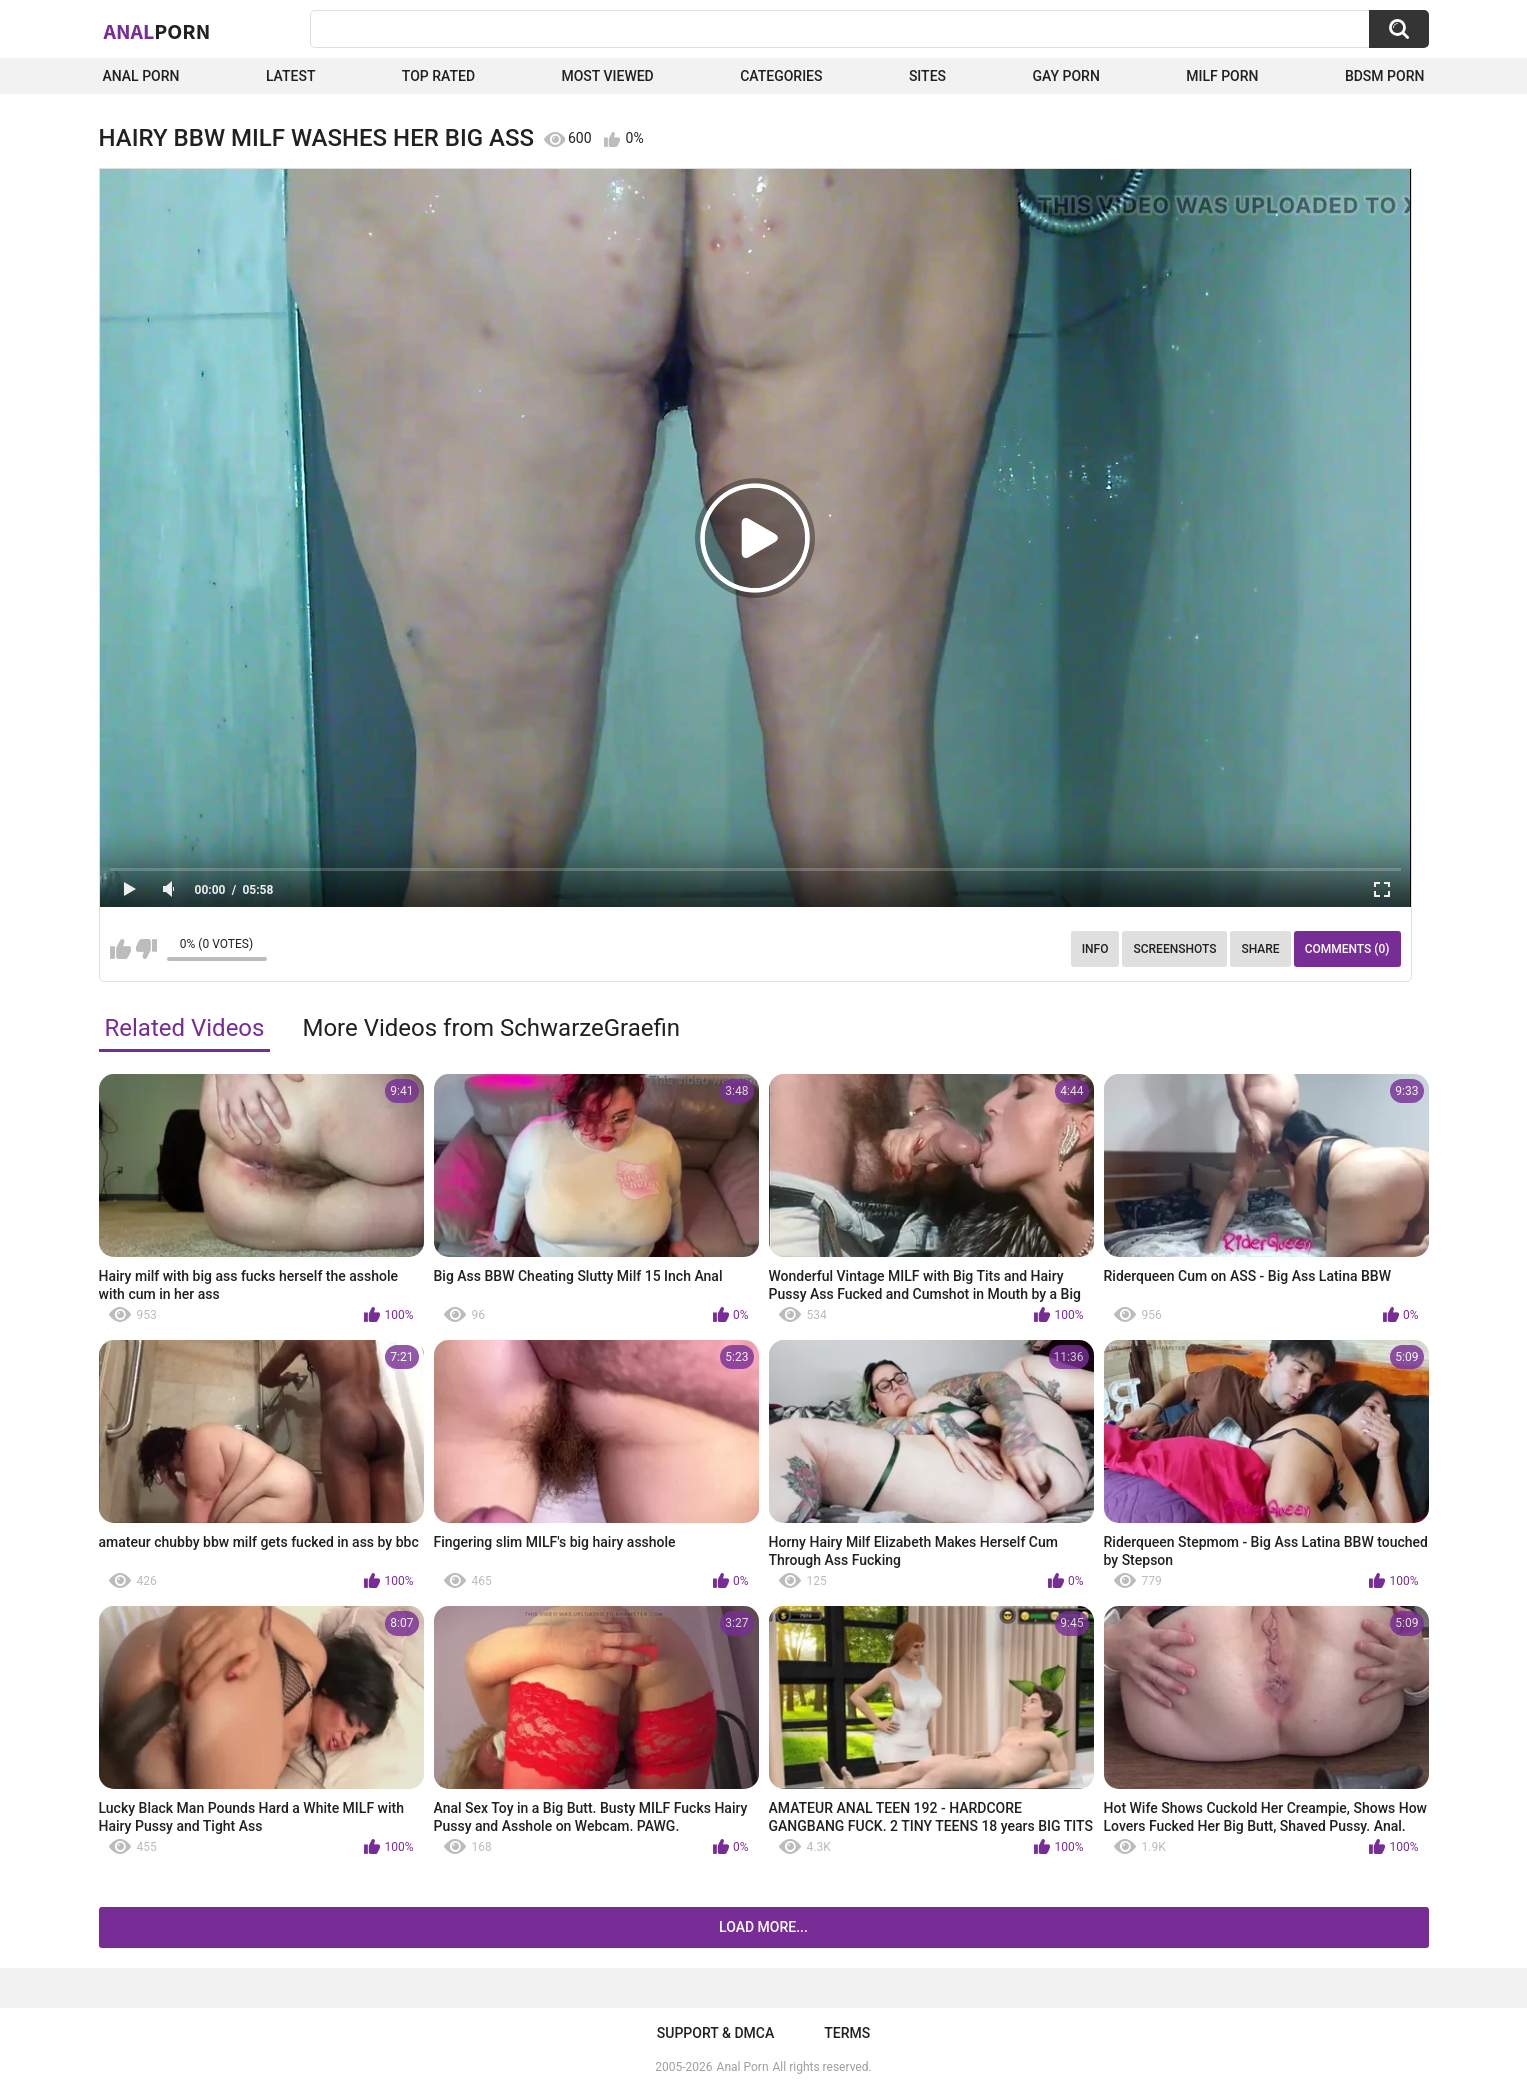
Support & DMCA (715, 2033)
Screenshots (1174, 949)
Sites (927, 76)
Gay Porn (1065, 76)
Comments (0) (1347, 949)
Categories (781, 76)
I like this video (120, 949)
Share (1260, 949)
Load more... (763, 1927)
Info (1095, 949)
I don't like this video (146, 949)
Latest (291, 76)
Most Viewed (607, 76)
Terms (847, 2033)
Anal (157, 31)
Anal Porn (141, 76)
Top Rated (438, 76)
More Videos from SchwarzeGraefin (491, 1028)
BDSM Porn (1385, 76)
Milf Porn (1222, 76)
